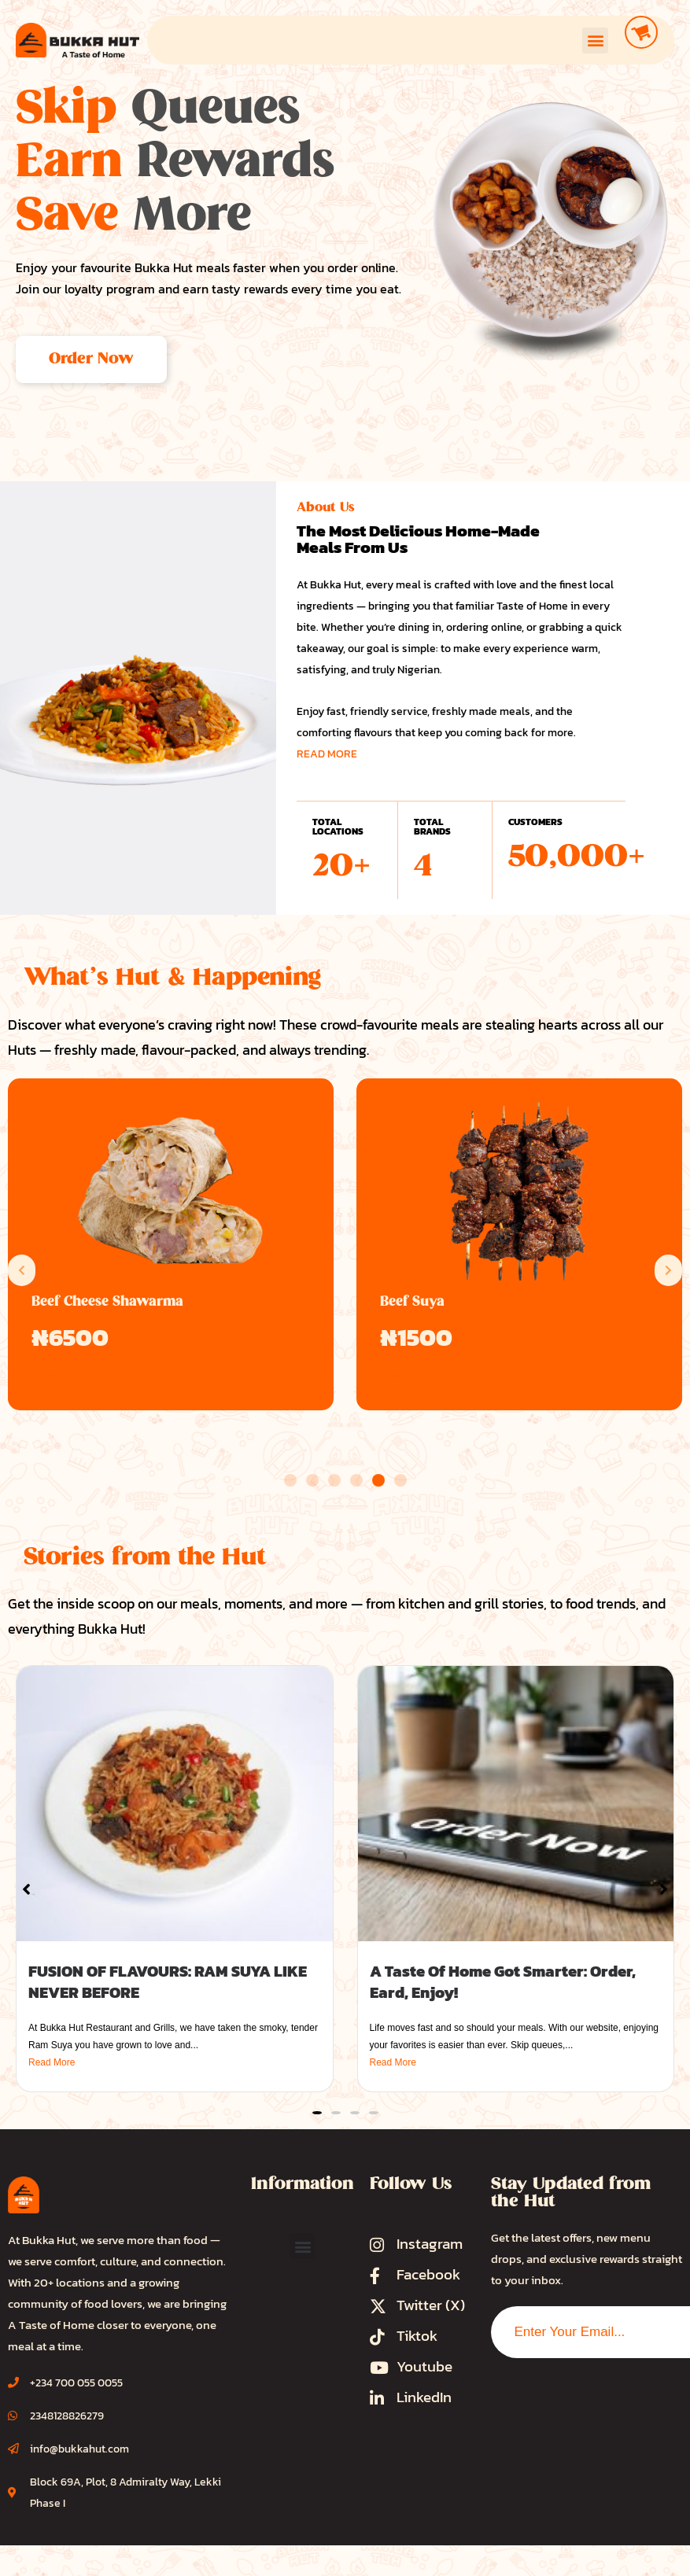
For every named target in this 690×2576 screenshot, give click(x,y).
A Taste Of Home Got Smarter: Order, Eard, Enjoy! (503, 1981)
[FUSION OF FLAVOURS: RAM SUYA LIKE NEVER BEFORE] (175, 1803)
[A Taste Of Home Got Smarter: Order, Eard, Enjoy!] (516, 1803)
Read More (51, 2062)
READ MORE (327, 754)
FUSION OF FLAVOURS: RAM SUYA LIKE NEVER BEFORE (167, 1981)
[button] (595, 40)
